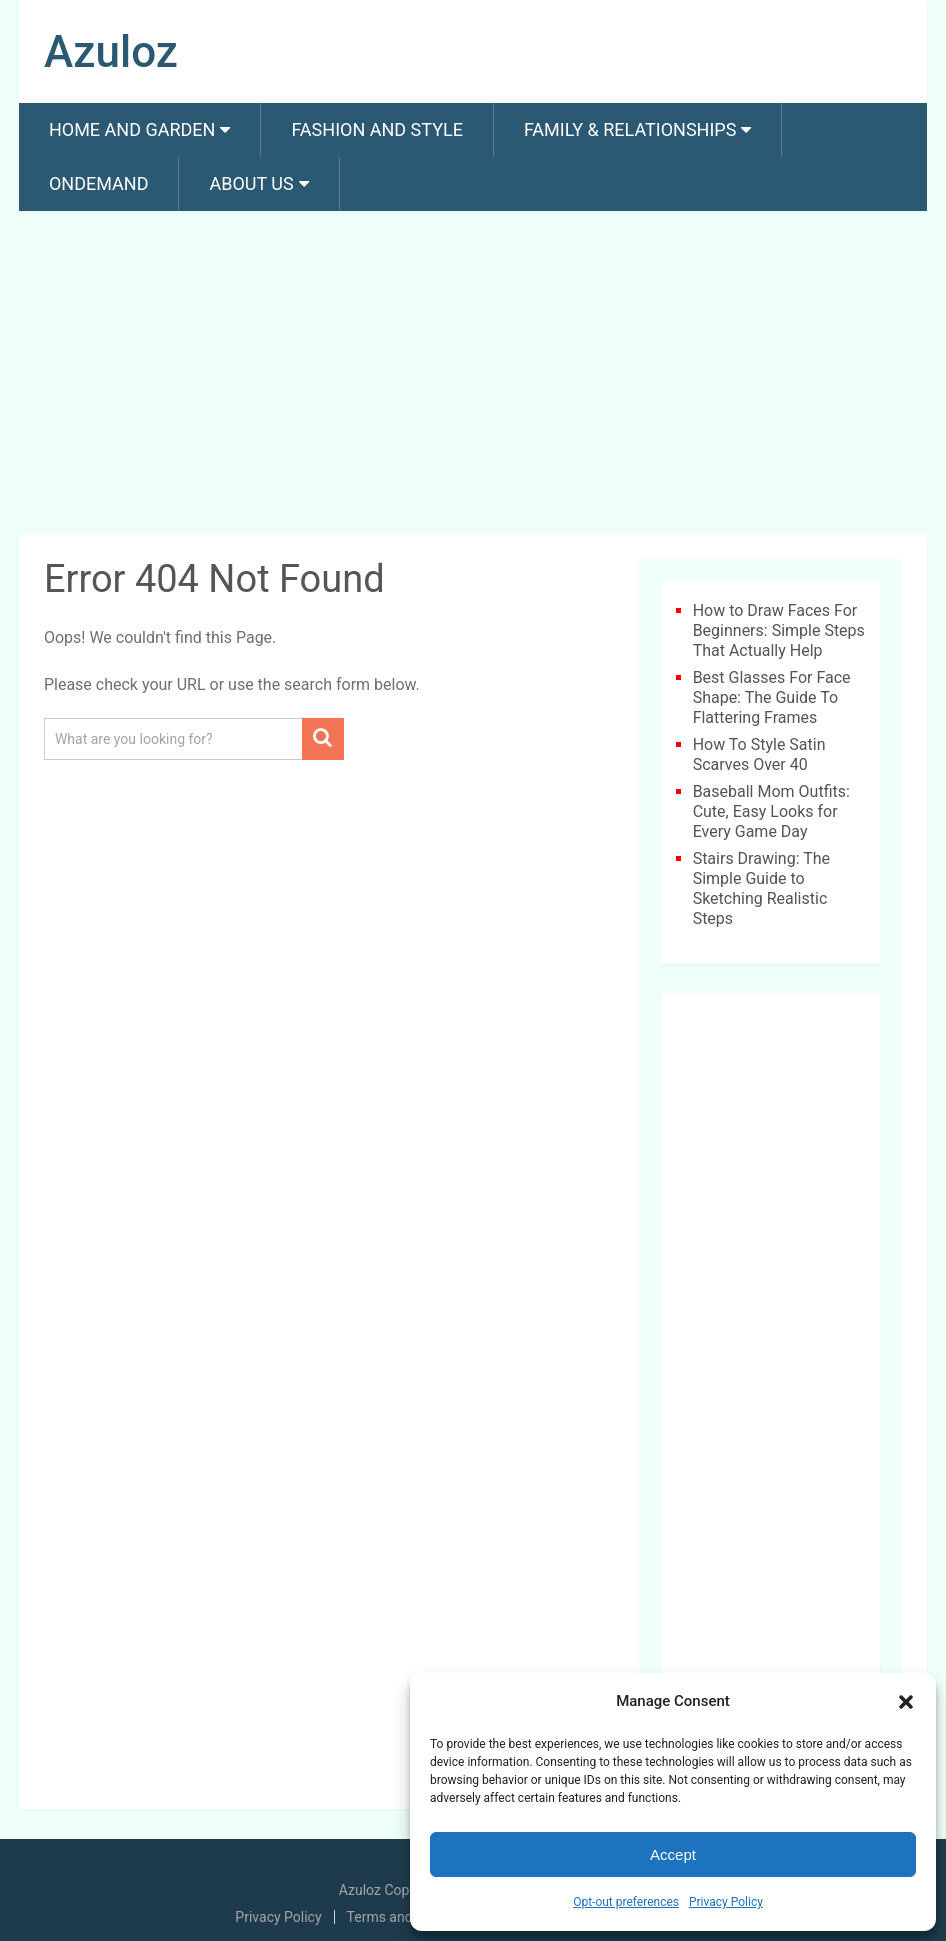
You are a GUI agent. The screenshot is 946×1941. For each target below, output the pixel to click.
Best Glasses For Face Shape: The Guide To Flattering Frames (772, 697)
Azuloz (111, 52)
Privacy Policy (726, 1902)
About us (251, 183)
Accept (673, 1854)
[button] (906, 1702)
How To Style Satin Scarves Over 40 (759, 754)
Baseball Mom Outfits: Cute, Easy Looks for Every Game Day (771, 811)
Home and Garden (132, 129)
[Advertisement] (473, 376)
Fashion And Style (376, 129)
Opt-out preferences (626, 1902)
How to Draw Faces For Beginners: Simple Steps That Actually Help (779, 630)
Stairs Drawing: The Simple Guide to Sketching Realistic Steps (761, 888)
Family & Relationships (630, 129)
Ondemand (99, 183)
